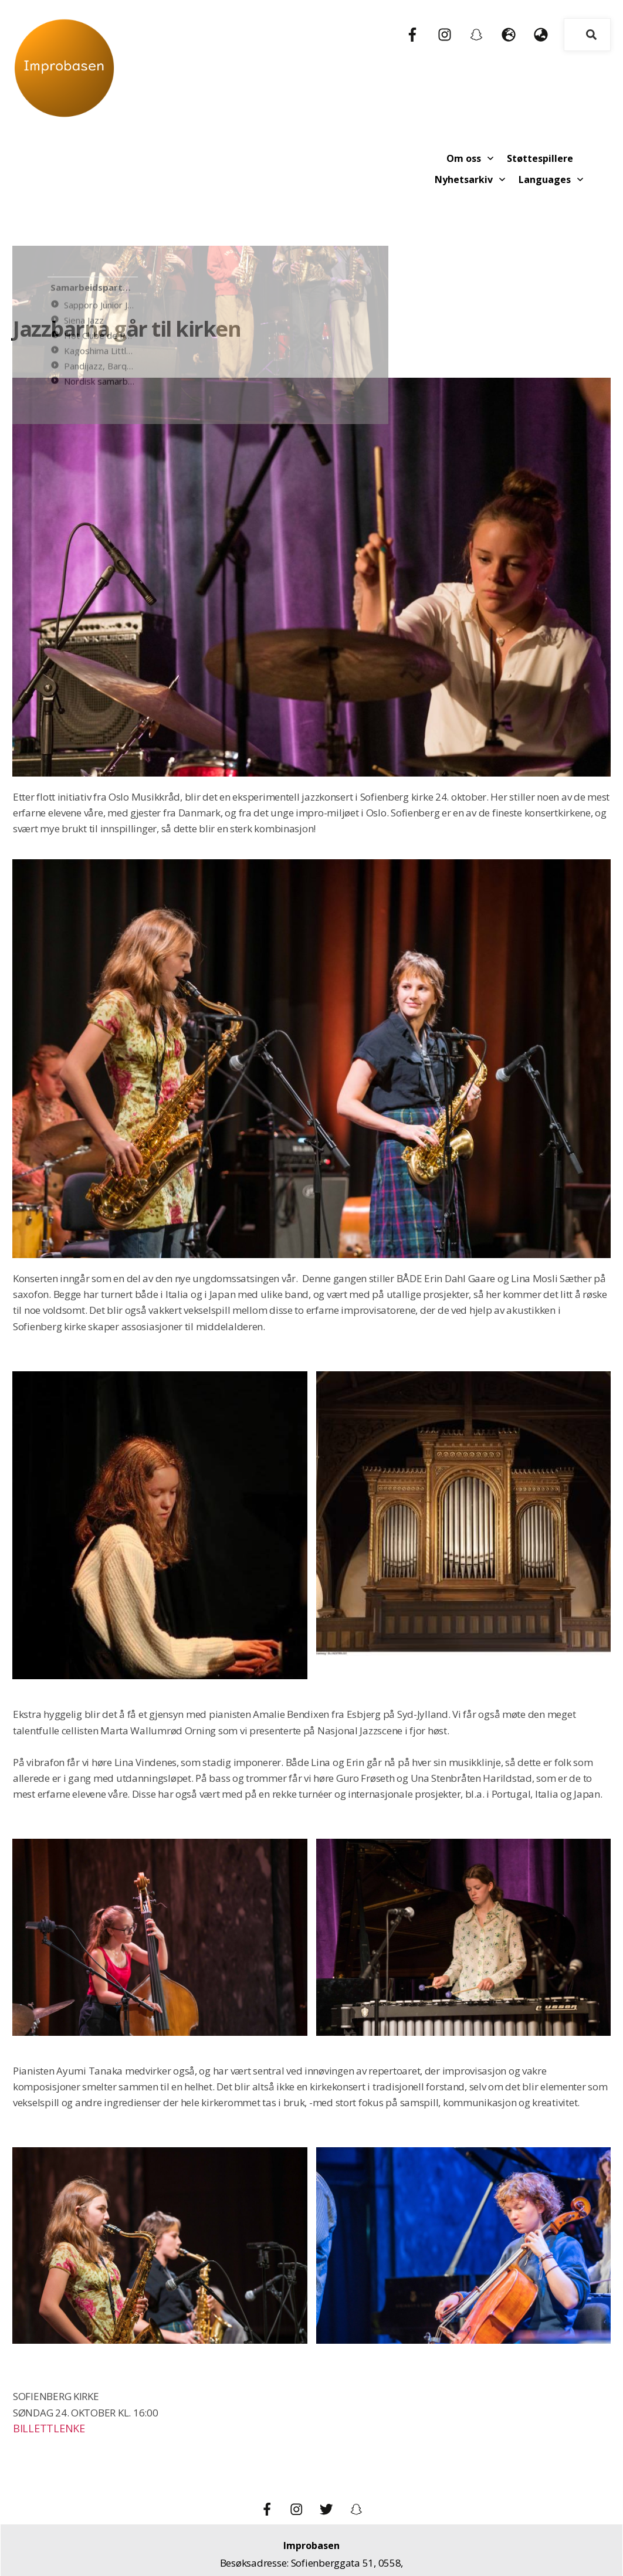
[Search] (591, 34)
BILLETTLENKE (46, 2369)
